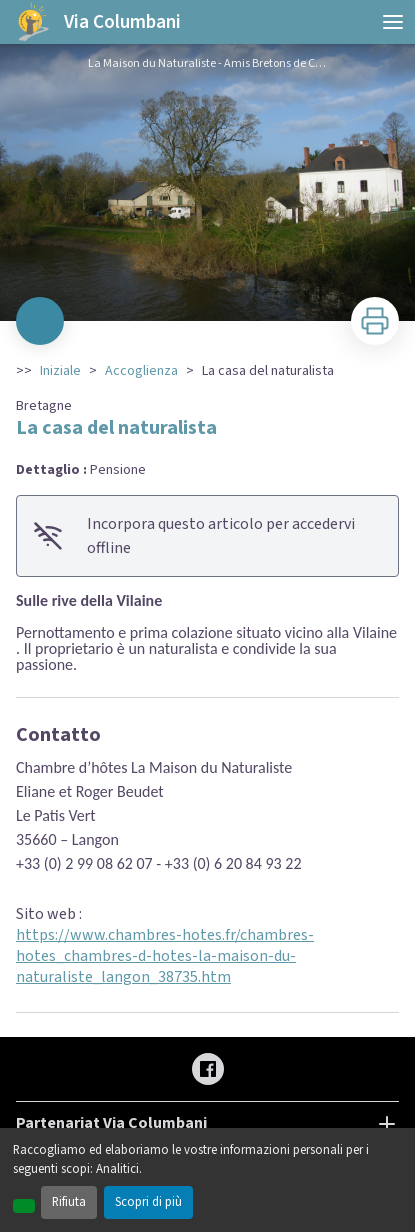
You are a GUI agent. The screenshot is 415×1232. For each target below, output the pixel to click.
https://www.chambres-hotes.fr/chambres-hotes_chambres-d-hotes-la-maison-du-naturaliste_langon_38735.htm (165, 956)
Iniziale (60, 371)
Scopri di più (148, 1202)
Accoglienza (141, 371)
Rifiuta (69, 1202)
